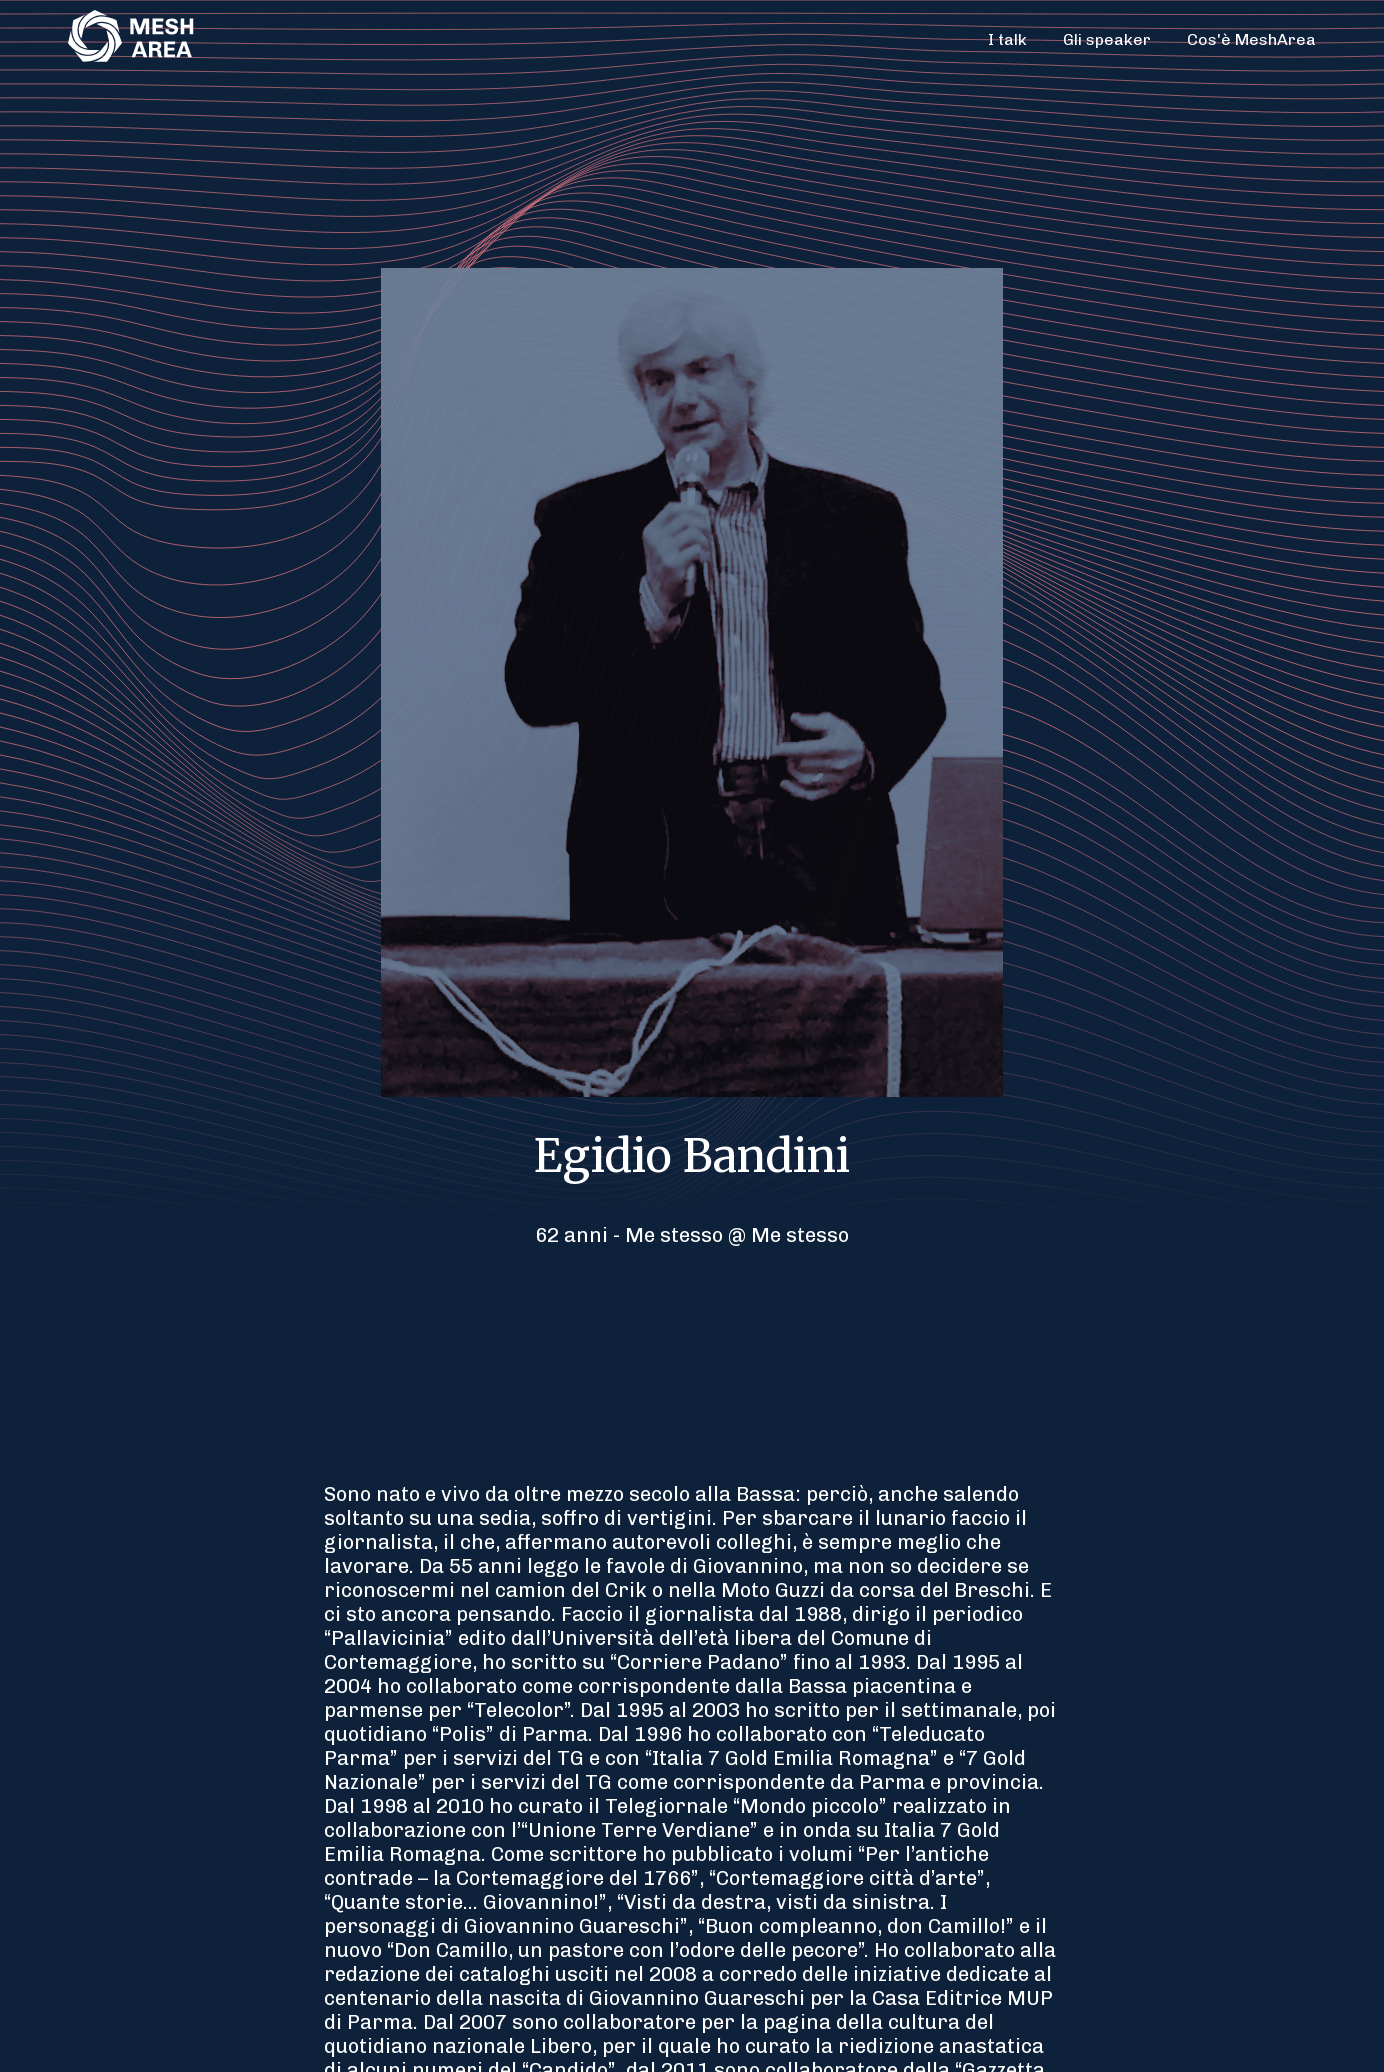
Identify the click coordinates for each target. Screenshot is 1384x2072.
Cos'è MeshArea (1251, 39)
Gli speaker (1107, 39)
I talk (1007, 39)
